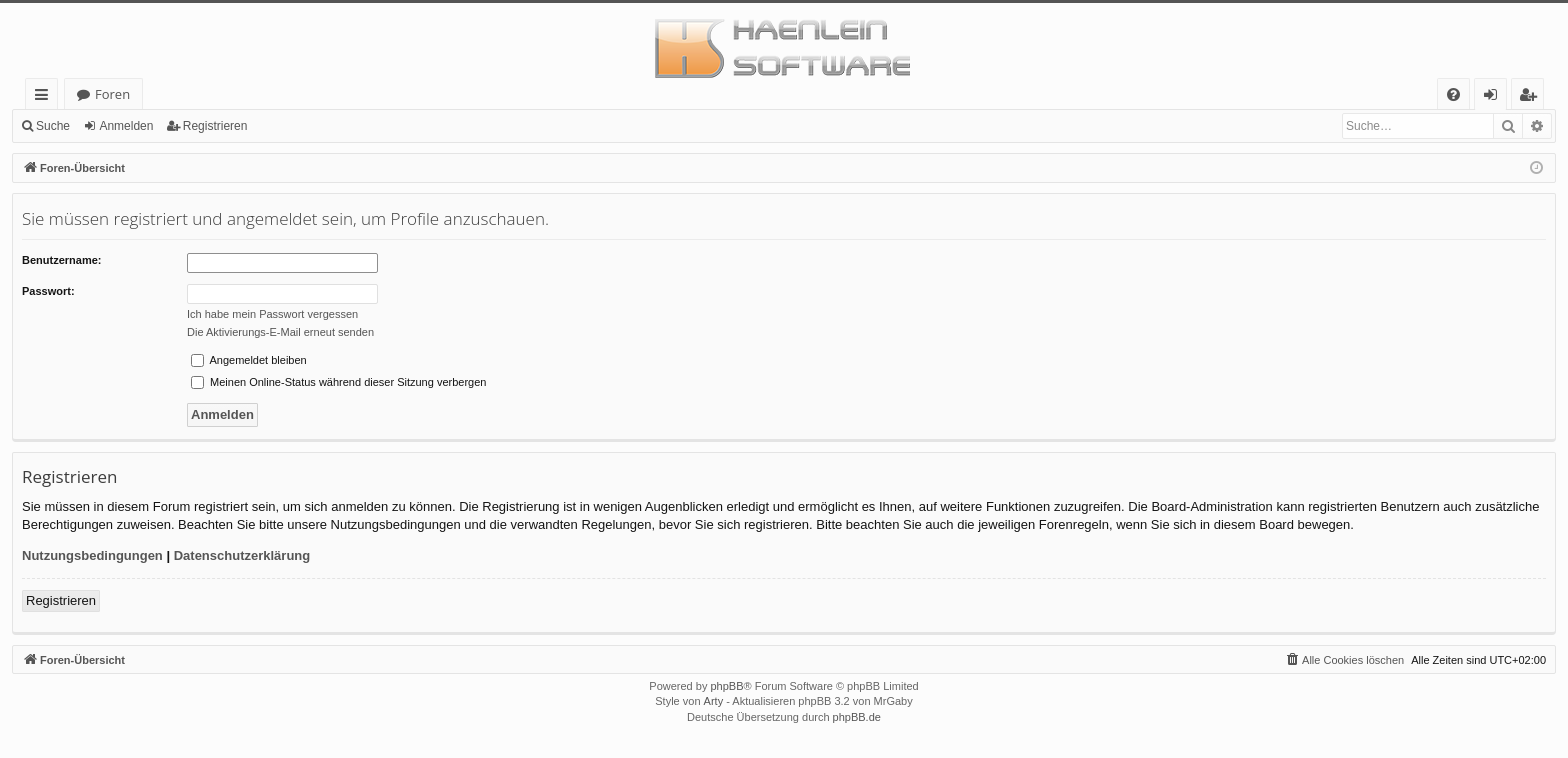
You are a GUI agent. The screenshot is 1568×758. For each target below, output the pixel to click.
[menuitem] (1453, 94)
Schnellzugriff (45, 97)
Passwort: (48, 291)
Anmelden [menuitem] (1496, 97)
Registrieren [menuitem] (1532, 97)
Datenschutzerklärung (242, 555)
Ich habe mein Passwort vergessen (272, 314)
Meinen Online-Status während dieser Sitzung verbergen (338, 382)
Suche (53, 126)
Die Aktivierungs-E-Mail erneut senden (280, 332)
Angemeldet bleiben (249, 360)
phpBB (726, 686)
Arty (714, 701)
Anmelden (126, 126)
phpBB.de (857, 717)
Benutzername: (61, 260)
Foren (112, 94)
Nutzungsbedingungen (92, 555)
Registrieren (215, 126)
